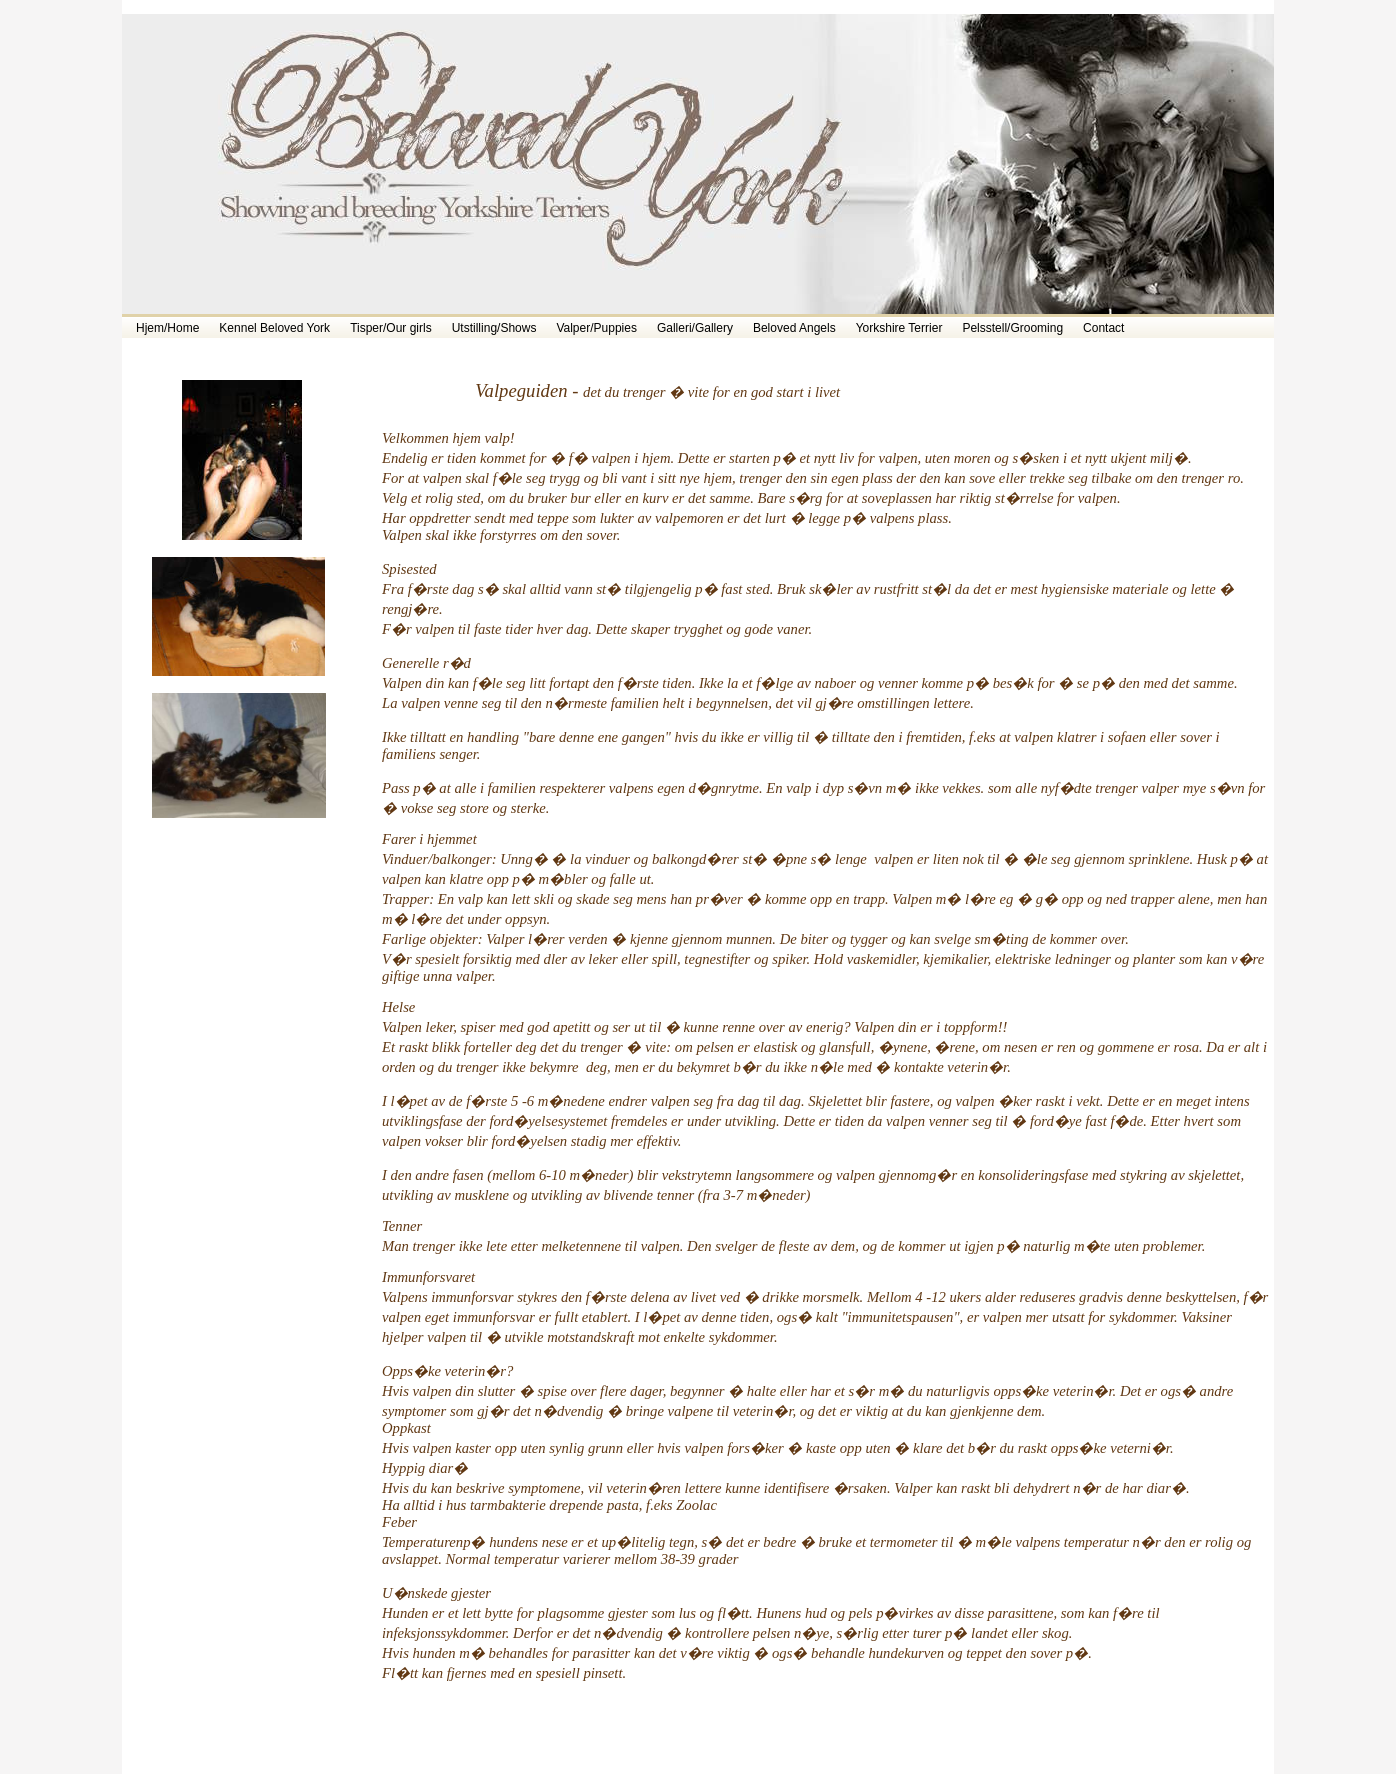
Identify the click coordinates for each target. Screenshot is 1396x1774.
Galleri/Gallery (695, 328)
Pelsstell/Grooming (1012, 328)
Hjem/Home (167, 328)
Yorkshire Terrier (899, 328)
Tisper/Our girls (391, 328)
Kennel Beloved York (274, 328)
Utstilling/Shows (494, 328)
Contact (1103, 328)
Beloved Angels (794, 328)
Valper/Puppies (596, 328)
